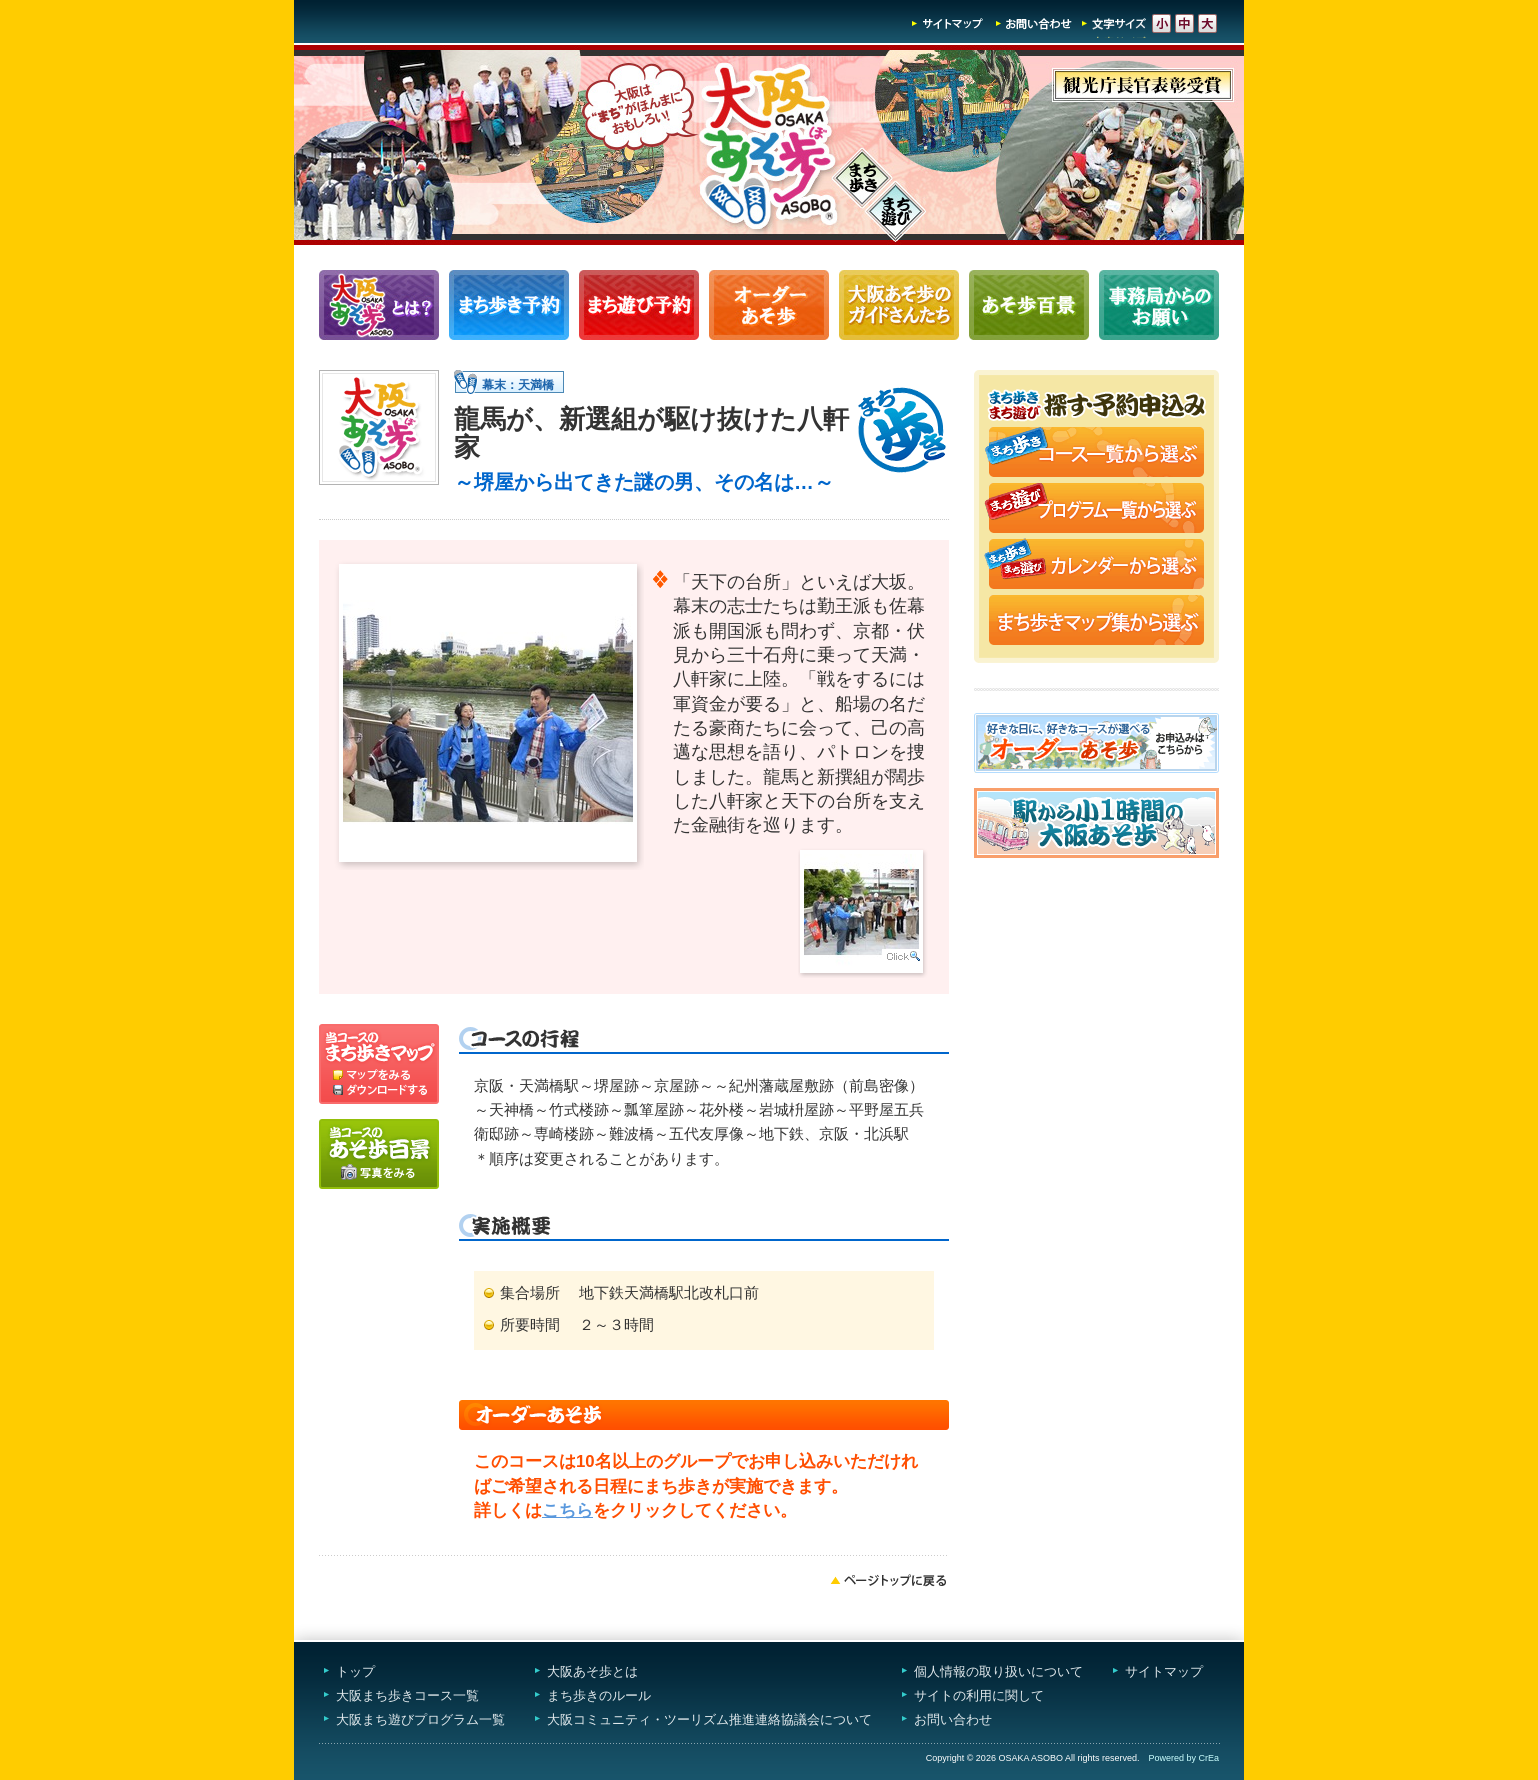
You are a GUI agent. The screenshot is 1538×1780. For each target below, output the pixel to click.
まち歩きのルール (599, 1695)
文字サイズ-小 (1161, 23)
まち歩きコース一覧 (509, 305)
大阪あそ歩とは (592, 1671)
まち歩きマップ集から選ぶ (1096, 622)
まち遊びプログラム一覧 (639, 305)
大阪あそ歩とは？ (379, 305)
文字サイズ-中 (1184, 23)
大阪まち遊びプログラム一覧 (420, 1719)
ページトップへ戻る (889, 1580)
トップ (355, 1671)
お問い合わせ (1034, 23)
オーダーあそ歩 (769, 305)
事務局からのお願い (1159, 305)
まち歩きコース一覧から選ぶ (1096, 454)
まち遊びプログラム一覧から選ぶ (1096, 510)
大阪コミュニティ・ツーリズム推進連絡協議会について (709, 1719)
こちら (567, 1510)
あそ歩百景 (1029, 305)
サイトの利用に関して (979, 1695)
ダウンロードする (379, 1093)
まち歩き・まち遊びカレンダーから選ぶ (1096, 566)
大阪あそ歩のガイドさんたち (899, 305)
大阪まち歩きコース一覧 (407, 1695)
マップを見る (379, 1053)
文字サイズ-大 (1207, 23)
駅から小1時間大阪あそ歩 (1096, 823)
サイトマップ (948, 23)
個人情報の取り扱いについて (998, 1671)
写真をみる (379, 1154)
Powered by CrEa (1183, 1758)
